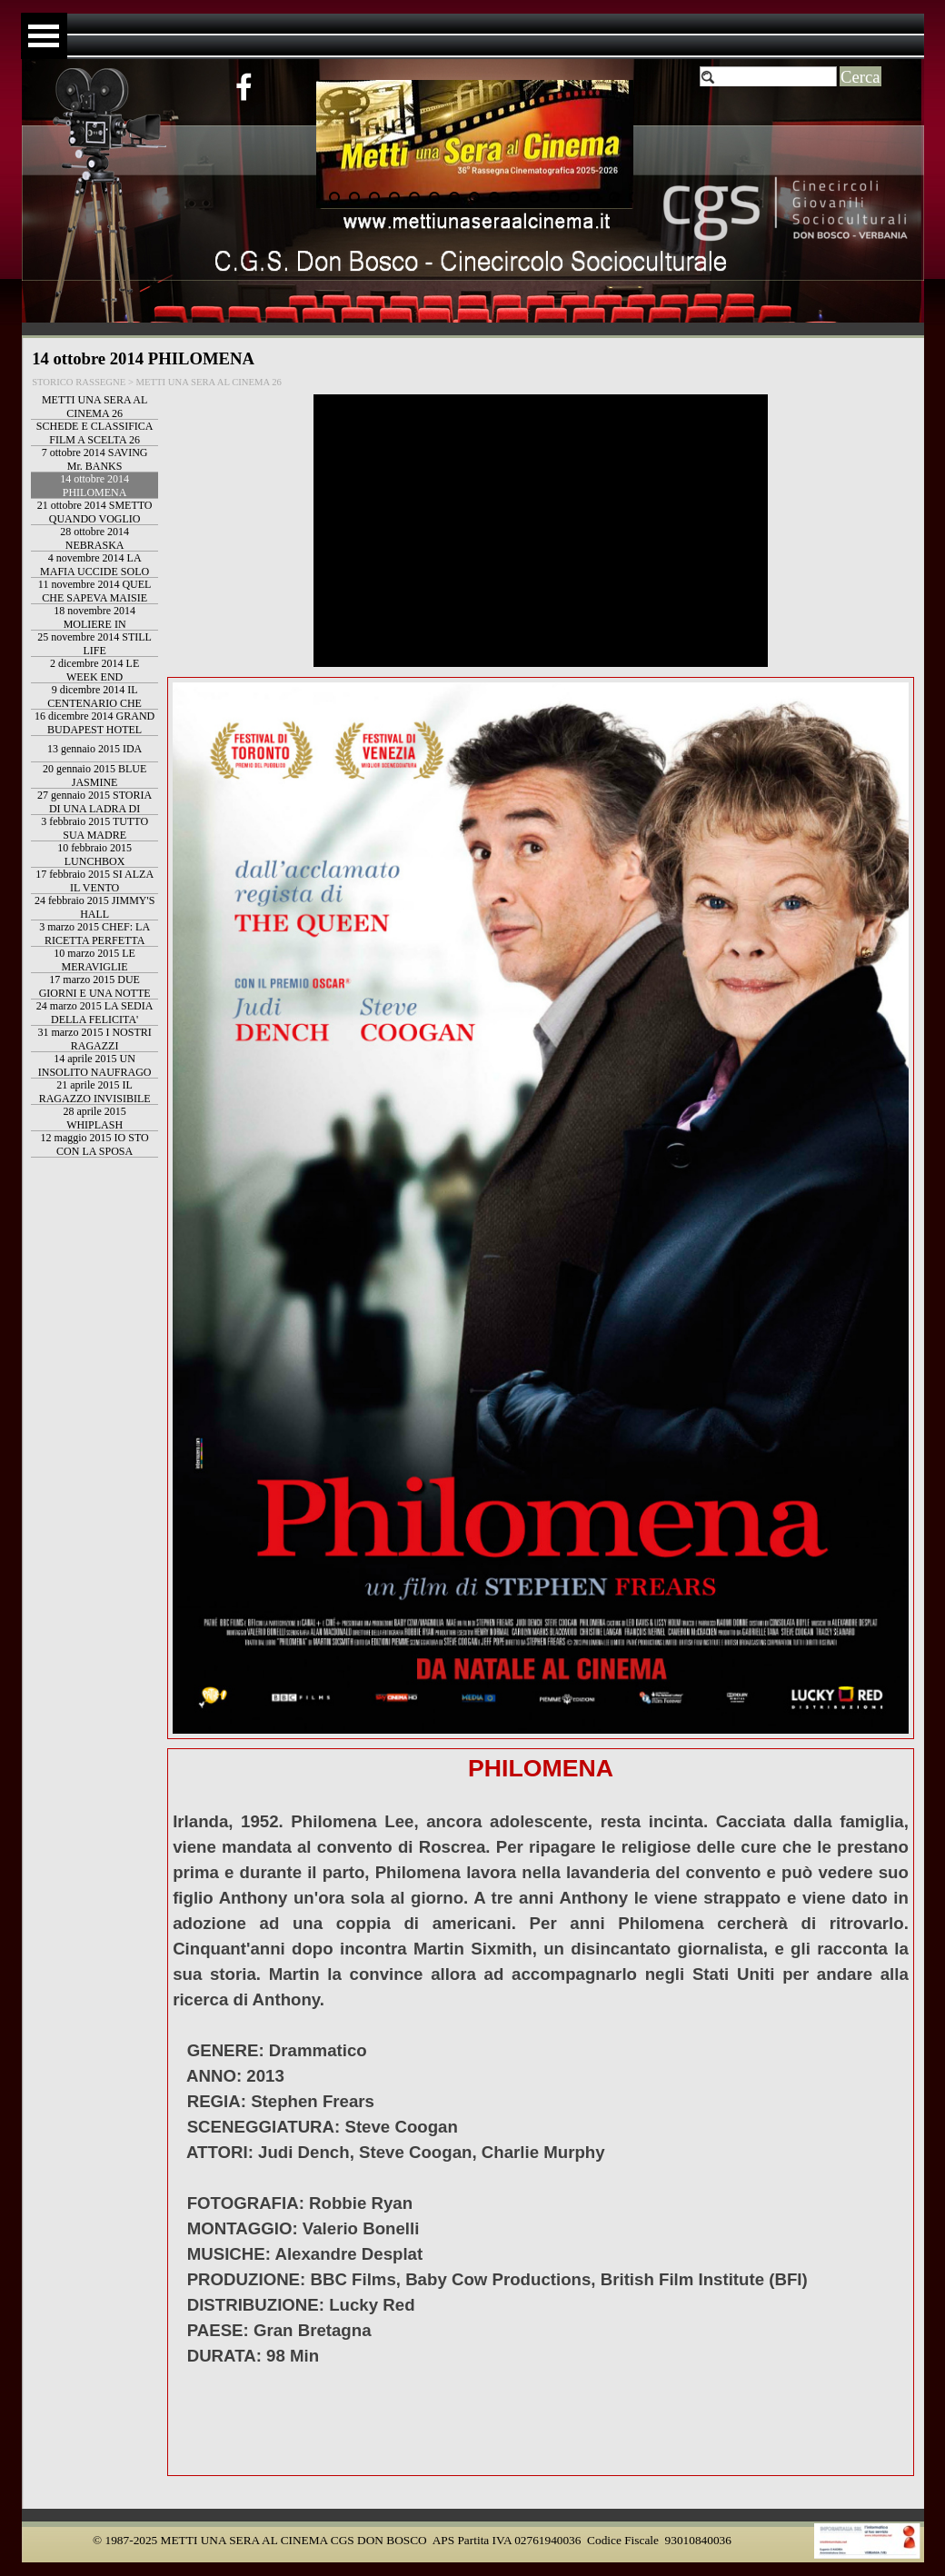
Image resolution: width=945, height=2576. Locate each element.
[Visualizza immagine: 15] (594, 197)
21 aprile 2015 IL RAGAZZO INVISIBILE (95, 1092)
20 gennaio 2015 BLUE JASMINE (94, 775)
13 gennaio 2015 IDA (94, 748)
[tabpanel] (541, 2112)
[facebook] (243, 86)
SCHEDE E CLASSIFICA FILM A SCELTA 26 (95, 433)
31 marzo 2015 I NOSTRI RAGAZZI (94, 1039)
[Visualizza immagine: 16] (614, 197)
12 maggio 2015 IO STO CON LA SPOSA (95, 1144)
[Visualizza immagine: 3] (354, 197)
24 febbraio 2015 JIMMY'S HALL (95, 907)
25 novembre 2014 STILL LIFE (94, 644)
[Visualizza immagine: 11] (514, 197)
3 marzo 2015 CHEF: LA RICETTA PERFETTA (94, 933)
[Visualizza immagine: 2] (334, 197)
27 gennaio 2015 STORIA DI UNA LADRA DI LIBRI (94, 809)
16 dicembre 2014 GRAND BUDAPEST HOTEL (94, 723)
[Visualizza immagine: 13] (554, 197)
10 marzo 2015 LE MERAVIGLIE (94, 960)
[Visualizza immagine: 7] (434, 197)
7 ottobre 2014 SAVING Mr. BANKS (95, 459)
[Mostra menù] (44, 36)
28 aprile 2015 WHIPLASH (94, 1118)
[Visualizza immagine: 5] (394, 197)
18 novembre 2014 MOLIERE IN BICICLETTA (94, 624)
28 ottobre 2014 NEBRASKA (94, 538)
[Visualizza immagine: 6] (414, 197)
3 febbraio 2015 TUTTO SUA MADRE (94, 828)
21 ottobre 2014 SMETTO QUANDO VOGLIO (95, 512)
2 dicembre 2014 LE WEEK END (94, 670)
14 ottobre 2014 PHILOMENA (94, 485)
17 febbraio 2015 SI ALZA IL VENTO (94, 881)
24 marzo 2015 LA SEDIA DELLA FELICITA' (95, 1013)
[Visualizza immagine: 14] (574, 197)
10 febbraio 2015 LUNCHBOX (94, 854)
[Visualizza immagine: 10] (494, 197)
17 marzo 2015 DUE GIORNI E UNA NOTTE (95, 986)
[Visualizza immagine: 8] (454, 197)
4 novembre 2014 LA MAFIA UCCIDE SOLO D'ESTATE (94, 572)
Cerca (860, 76)
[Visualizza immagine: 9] (474, 197)
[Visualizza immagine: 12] (534, 197)
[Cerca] (769, 77)
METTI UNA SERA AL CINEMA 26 (94, 406)
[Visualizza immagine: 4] (374, 197)
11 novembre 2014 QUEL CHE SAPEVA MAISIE (95, 591)
